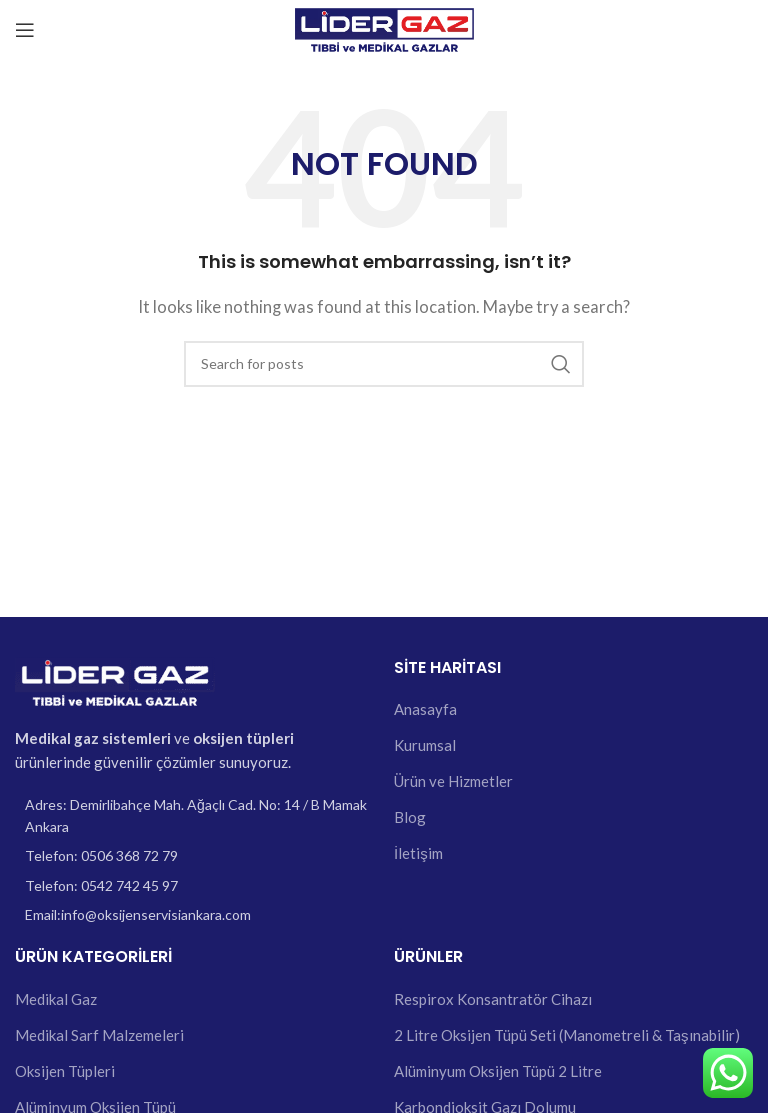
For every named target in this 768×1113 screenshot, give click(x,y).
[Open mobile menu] (25, 30)
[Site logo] (384, 28)
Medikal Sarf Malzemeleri (99, 1035)
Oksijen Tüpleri (65, 1071)
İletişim (418, 853)
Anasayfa (425, 709)
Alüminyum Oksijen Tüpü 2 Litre (498, 1071)
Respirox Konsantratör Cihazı (493, 999)
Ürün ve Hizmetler (453, 781)
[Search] (384, 364)
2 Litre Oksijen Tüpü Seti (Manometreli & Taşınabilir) (567, 1035)
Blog (410, 817)
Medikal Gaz (56, 999)
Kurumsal (425, 745)
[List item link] (194, 856)
